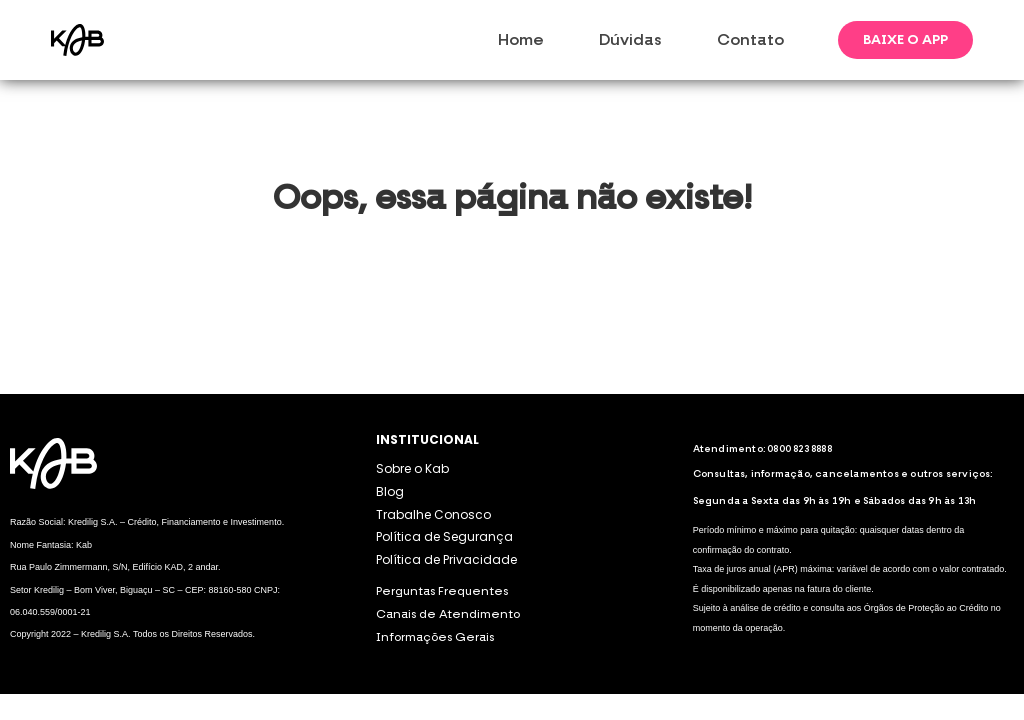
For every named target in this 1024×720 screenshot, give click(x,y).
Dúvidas (630, 40)
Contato (750, 40)
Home (521, 40)
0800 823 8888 (799, 449)
